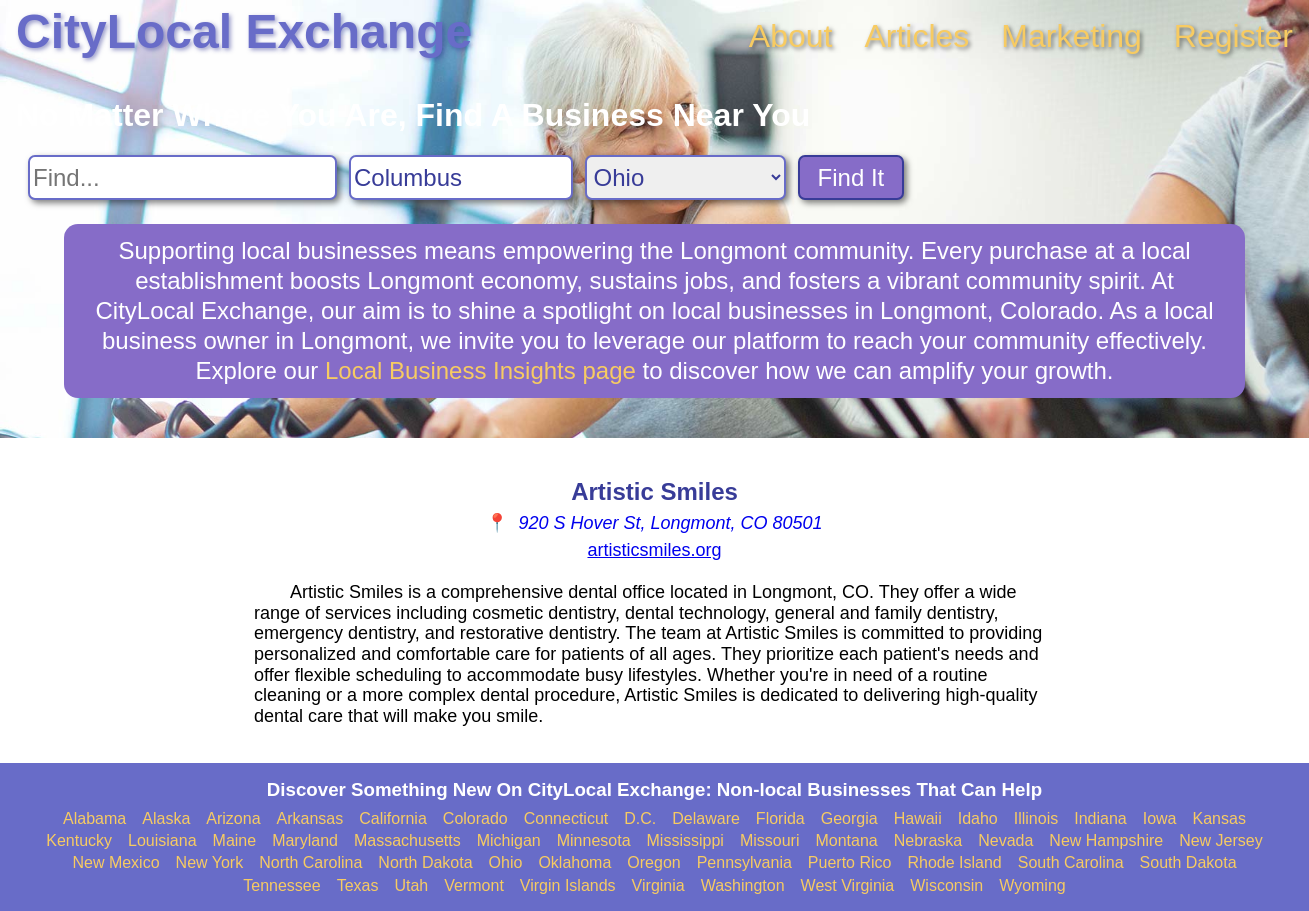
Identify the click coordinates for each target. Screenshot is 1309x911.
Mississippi (685, 840)
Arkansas (310, 818)
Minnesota (594, 840)
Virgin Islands (568, 885)
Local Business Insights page (480, 370)
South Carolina (1071, 862)
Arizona (233, 818)
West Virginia (848, 885)
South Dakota (1188, 862)
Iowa (1160, 818)
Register (1233, 36)
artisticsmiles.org (654, 550)
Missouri (770, 840)
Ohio (506, 862)
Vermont (474, 885)
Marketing (1071, 36)
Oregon (653, 862)
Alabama (94, 818)
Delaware (706, 818)
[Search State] (685, 177)
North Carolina (310, 862)
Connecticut (566, 818)
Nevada (1005, 840)
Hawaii (918, 818)
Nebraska (928, 840)
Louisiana (162, 840)
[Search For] (182, 177)
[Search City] (461, 177)
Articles (916, 36)
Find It (851, 177)
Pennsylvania (744, 862)
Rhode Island (954, 862)
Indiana (1100, 818)
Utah (411, 885)
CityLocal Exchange (244, 31)
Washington (743, 885)
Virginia (658, 885)
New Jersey (1221, 840)
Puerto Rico (850, 862)
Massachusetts (407, 840)
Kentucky (79, 840)
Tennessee (281, 885)
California (393, 818)
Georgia (849, 818)
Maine (235, 840)
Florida (780, 818)
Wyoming (1032, 885)
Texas (358, 885)
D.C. (640, 818)
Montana (846, 840)
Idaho (978, 818)
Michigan (509, 840)
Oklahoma (574, 862)
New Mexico (115, 862)
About (791, 36)
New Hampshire (1106, 840)
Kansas (1219, 818)
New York (210, 862)
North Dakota (425, 862)
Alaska (166, 818)
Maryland (305, 840)
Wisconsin (946, 885)
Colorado (475, 818)
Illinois (1036, 818)
